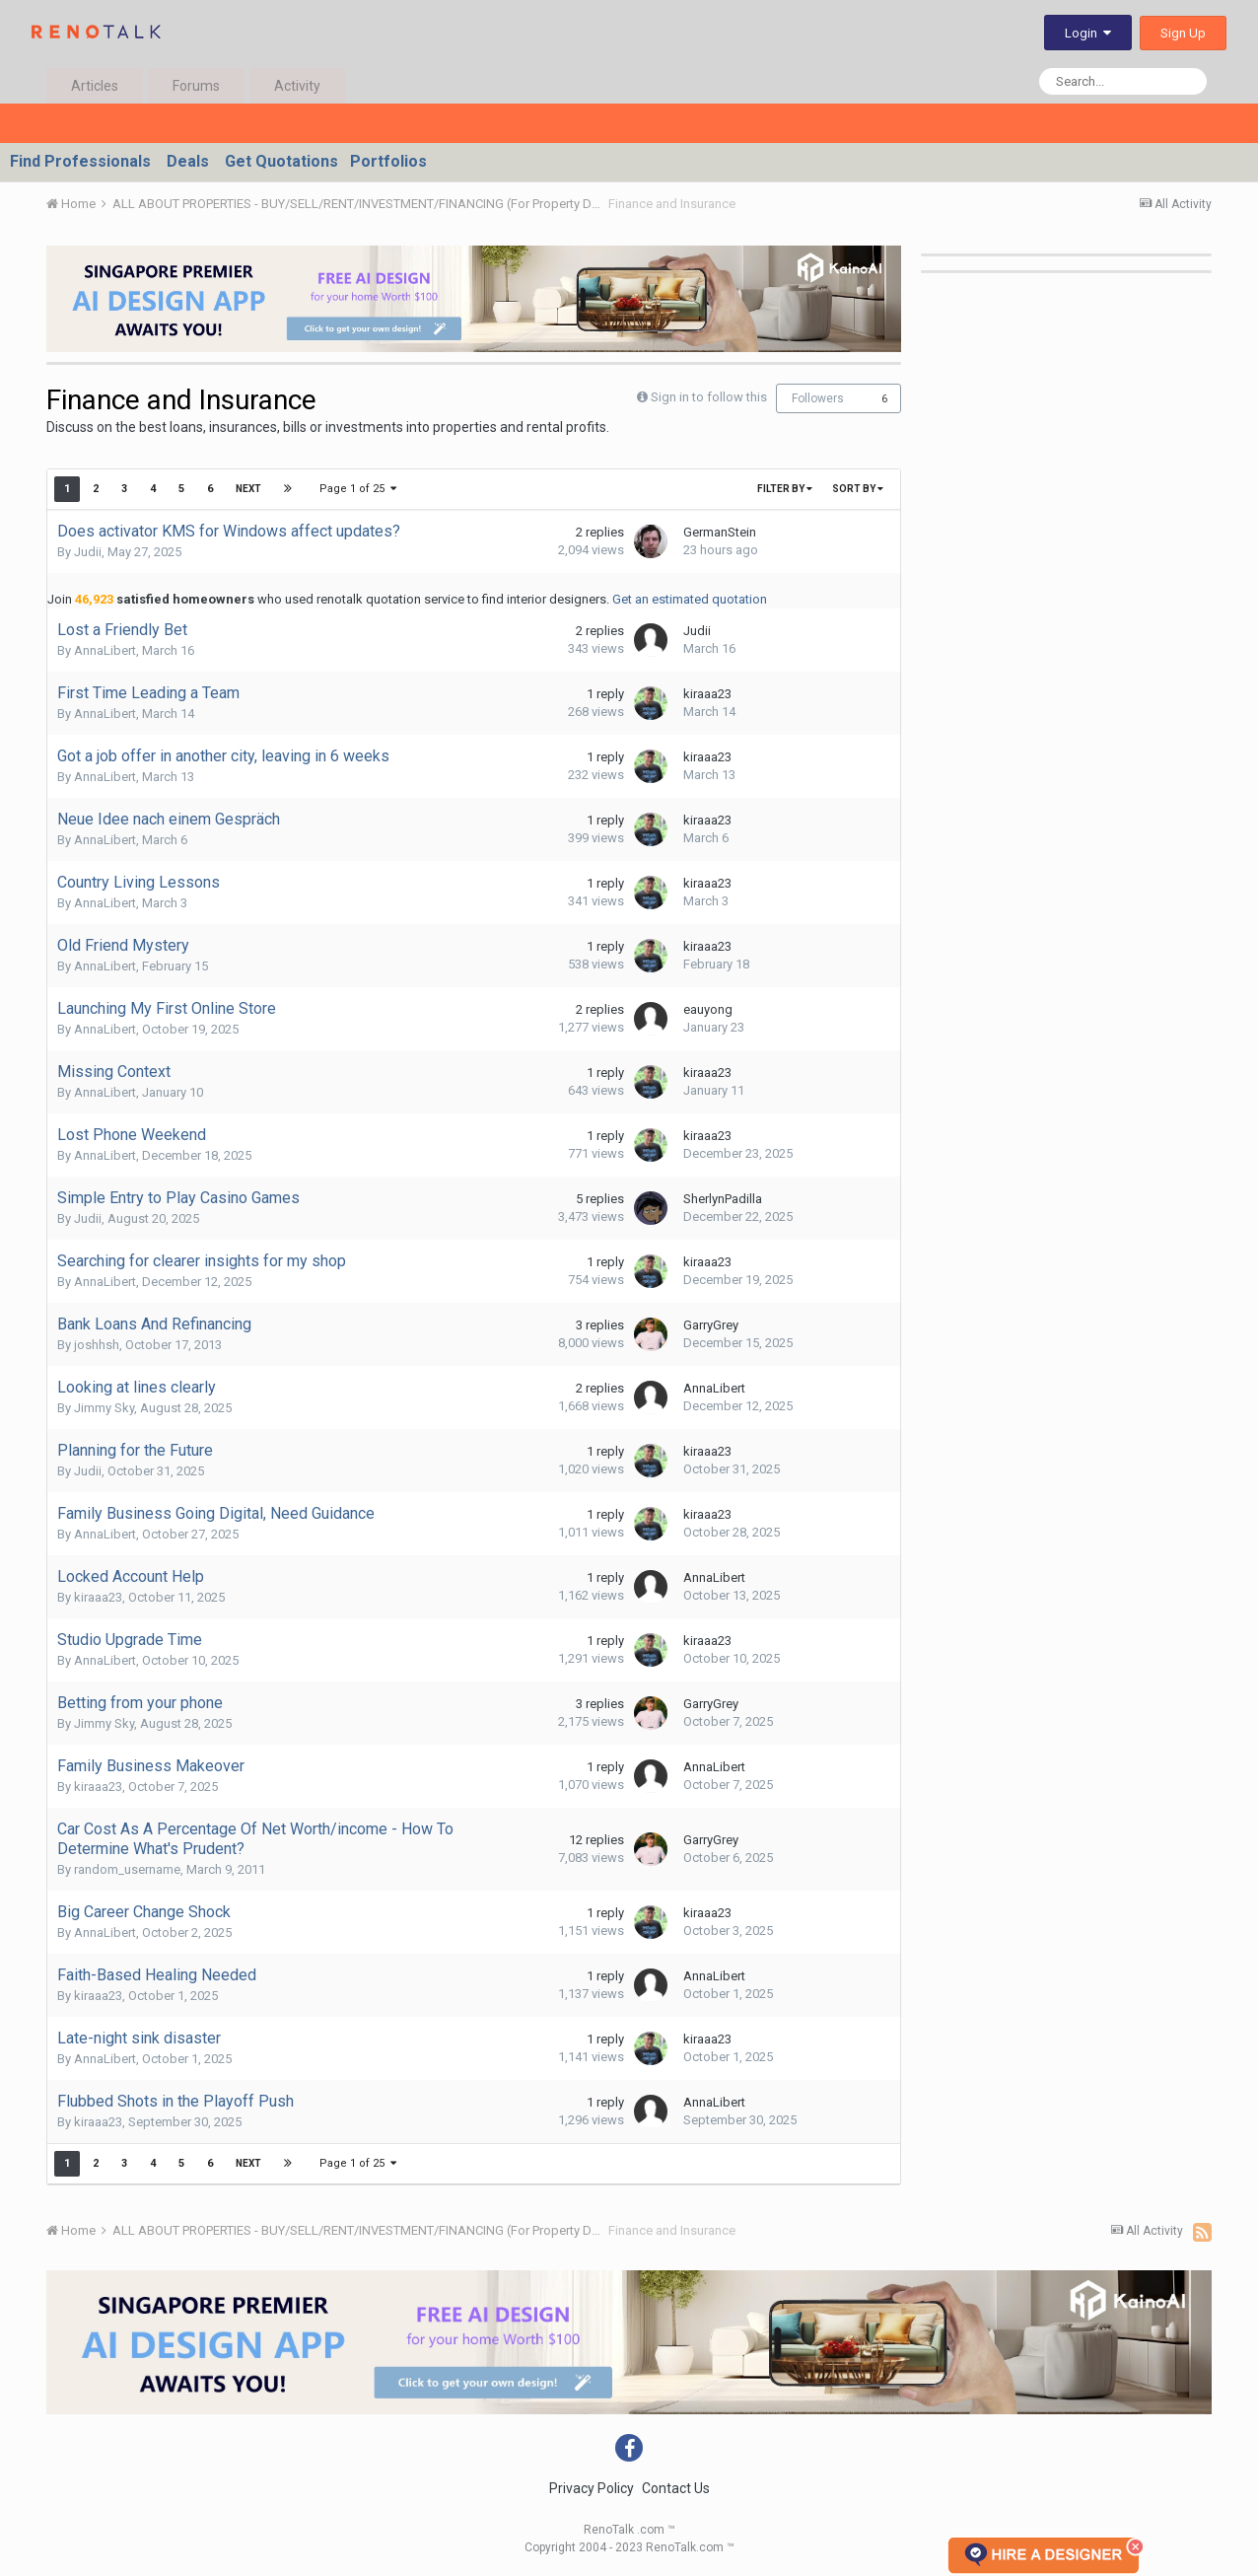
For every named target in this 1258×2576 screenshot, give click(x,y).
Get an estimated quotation (689, 599)
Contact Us (676, 2488)
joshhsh (96, 1344)
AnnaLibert (105, 650)
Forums (196, 86)
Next (248, 488)
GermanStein (719, 532)
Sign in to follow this (709, 397)
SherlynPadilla (722, 1198)
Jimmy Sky (104, 1407)
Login (1088, 33)
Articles (94, 86)
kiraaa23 (707, 693)
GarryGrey (710, 1325)
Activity (297, 86)
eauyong (708, 1009)
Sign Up (1183, 33)
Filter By (784, 488)
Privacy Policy (591, 2488)
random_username (127, 1869)
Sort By (857, 488)
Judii (88, 551)
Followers (818, 398)
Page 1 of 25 (357, 488)
